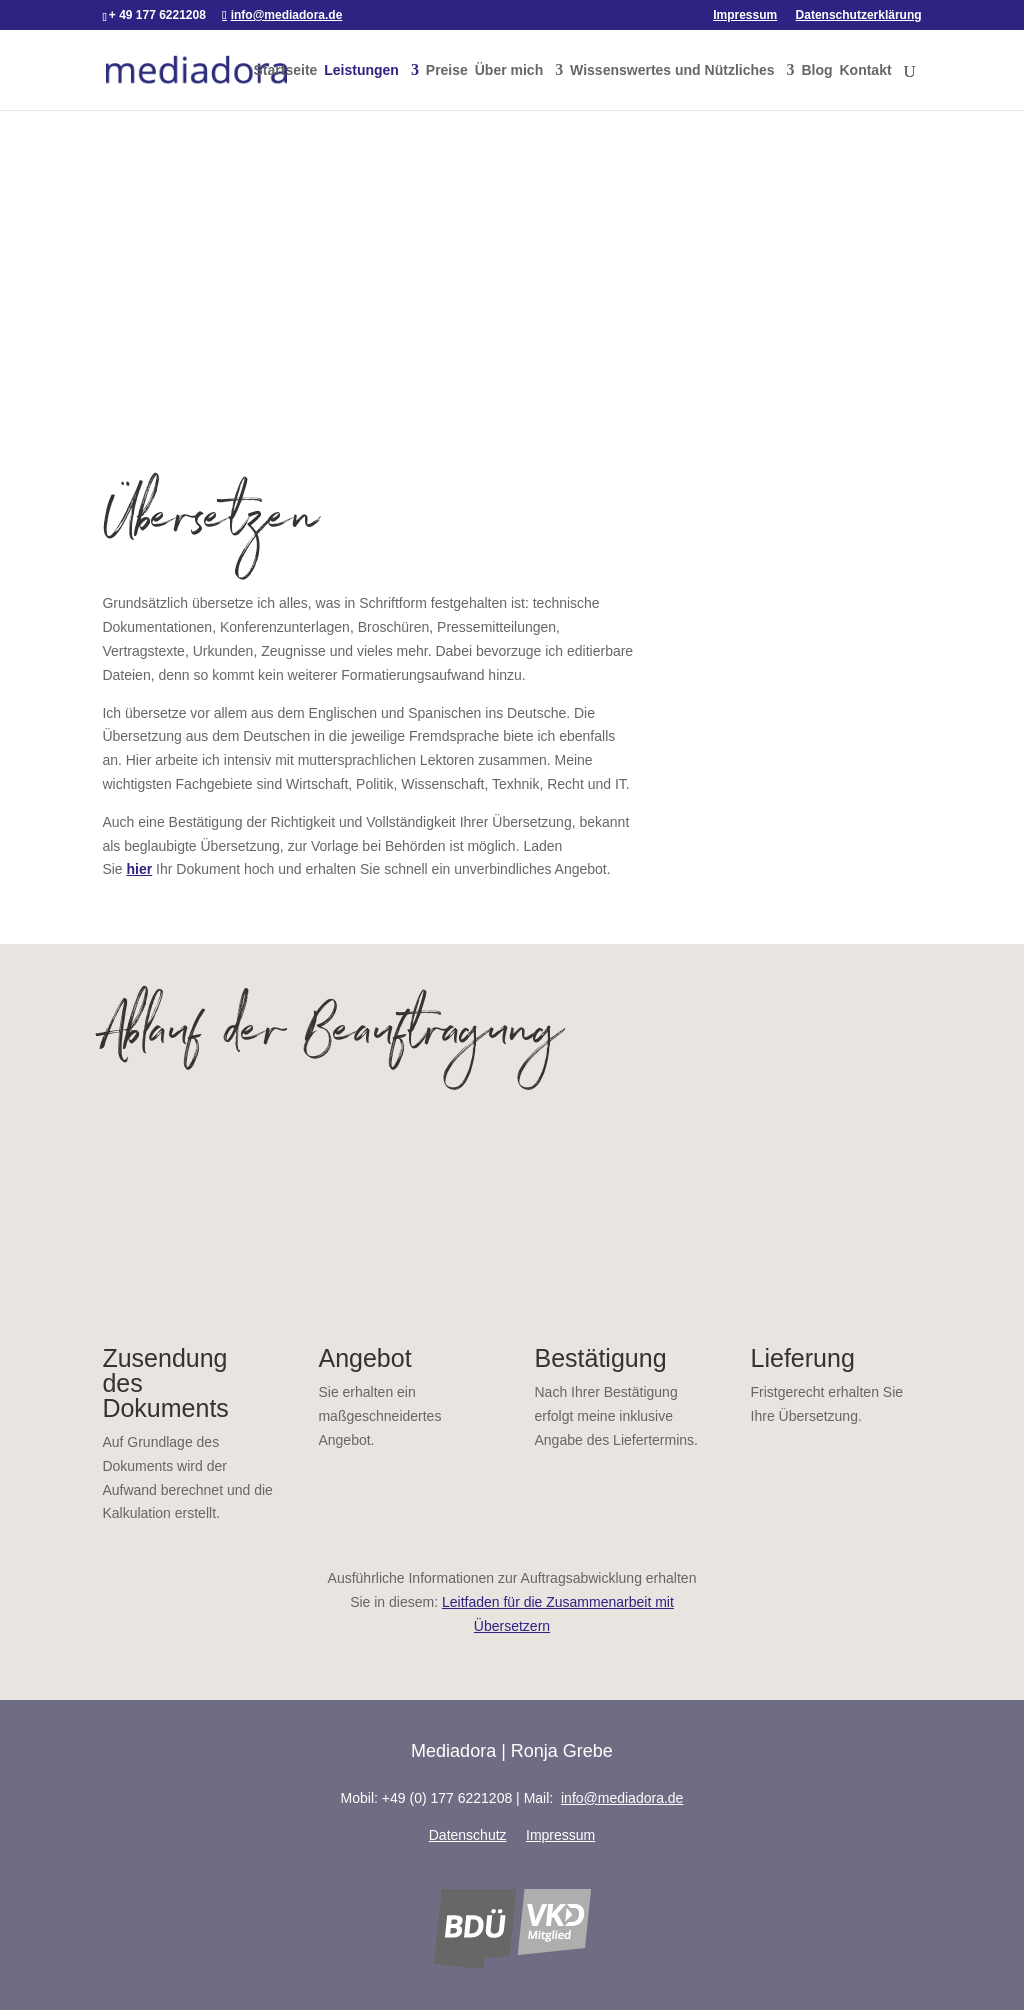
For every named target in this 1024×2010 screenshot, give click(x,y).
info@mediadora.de (622, 1798)
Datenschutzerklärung (859, 15)
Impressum (745, 15)
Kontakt (865, 70)
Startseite (286, 70)
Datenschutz (468, 1835)
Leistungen (361, 70)
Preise (447, 70)
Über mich (509, 70)
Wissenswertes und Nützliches (672, 70)
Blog (816, 70)
